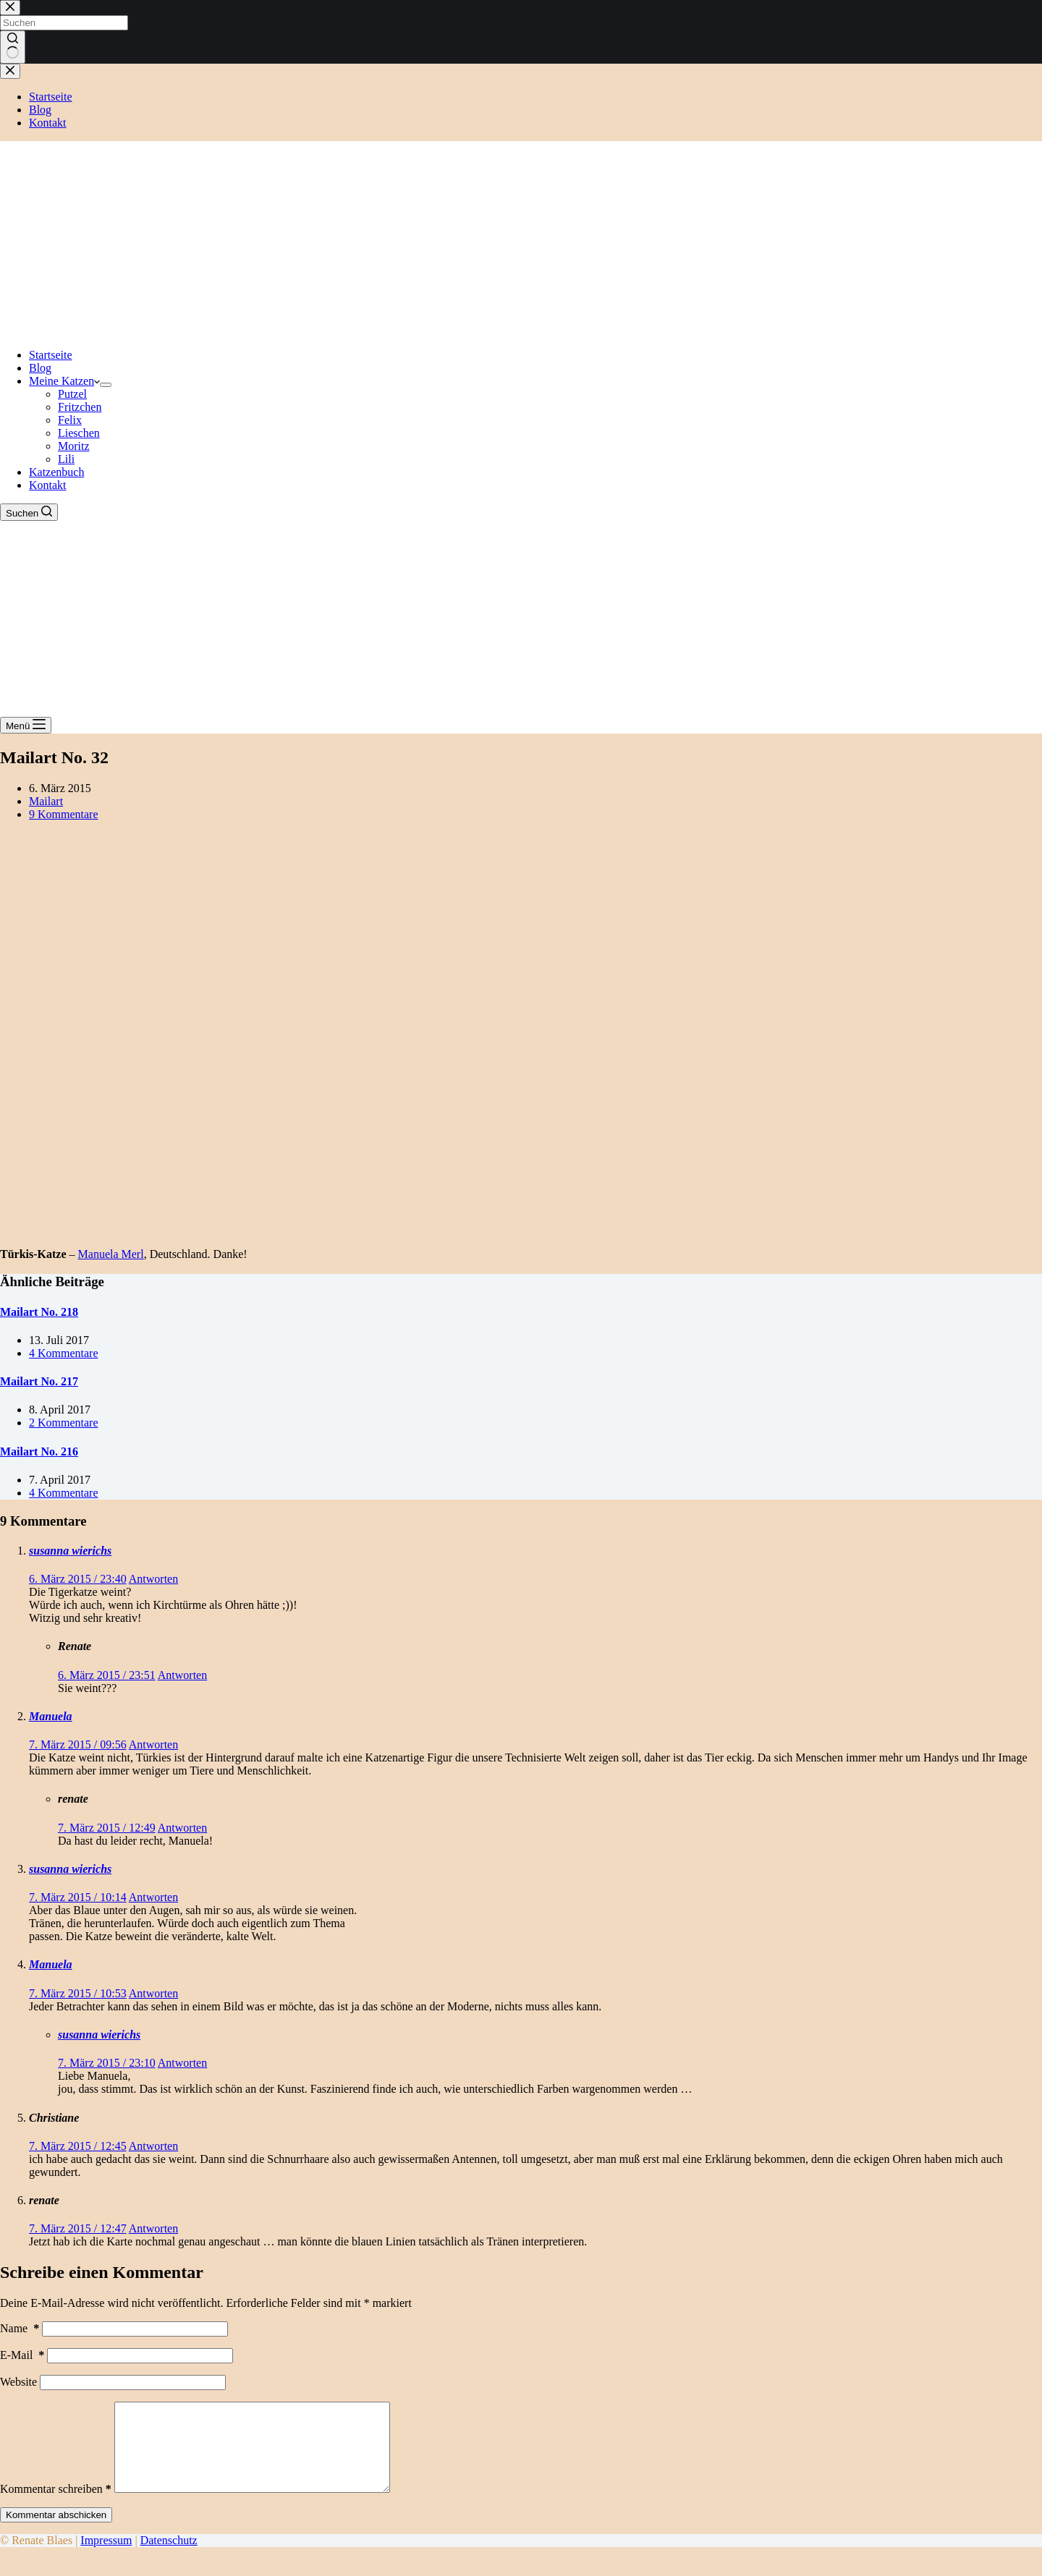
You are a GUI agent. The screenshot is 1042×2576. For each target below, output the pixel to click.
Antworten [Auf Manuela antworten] (153, 1744)
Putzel (72, 394)
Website (18, 2382)
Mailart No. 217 (39, 1381)
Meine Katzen (64, 381)
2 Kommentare (63, 1422)
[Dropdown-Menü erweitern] (105, 385)
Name (19, 2328)
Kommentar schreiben (55, 2506)
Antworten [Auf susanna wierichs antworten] (153, 1579)
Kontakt (48, 485)
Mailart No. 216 (39, 1451)
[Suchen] (29, 512)
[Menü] (25, 725)
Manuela (50, 1716)
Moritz (74, 446)
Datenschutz (169, 2557)
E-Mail (22, 2355)
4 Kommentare (63, 1353)
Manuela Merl (111, 1254)
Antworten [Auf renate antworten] (182, 1828)
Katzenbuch (56, 472)
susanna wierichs (70, 1550)
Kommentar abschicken (56, 2532)
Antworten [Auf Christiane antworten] (153, 2146)
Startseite (50, 355)
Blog (40, 368)
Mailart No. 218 (39, 1312)
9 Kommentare (63, 814)
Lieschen (79, 433)
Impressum (106, 2557)
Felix (70, 420)
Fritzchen (79, 407)
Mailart (46, 801)
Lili (66, 459)
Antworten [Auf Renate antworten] (182, 1675)
